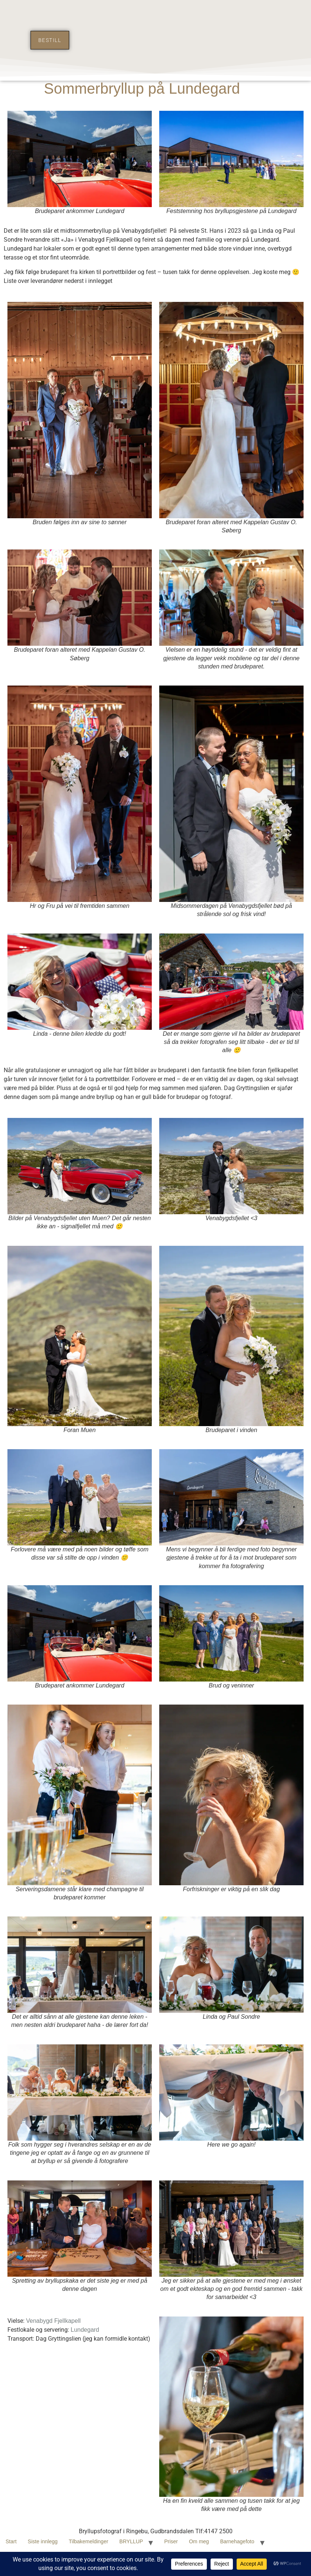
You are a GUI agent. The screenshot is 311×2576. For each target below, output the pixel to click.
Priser (171, 2541)
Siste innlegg (43, 2541)
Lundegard (85, 2330)
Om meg (199, 2541)
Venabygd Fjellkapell (53, 2321)
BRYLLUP (131, 2541)
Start (11, 2541)
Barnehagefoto (237, 2541)
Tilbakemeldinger (88, 2541)
